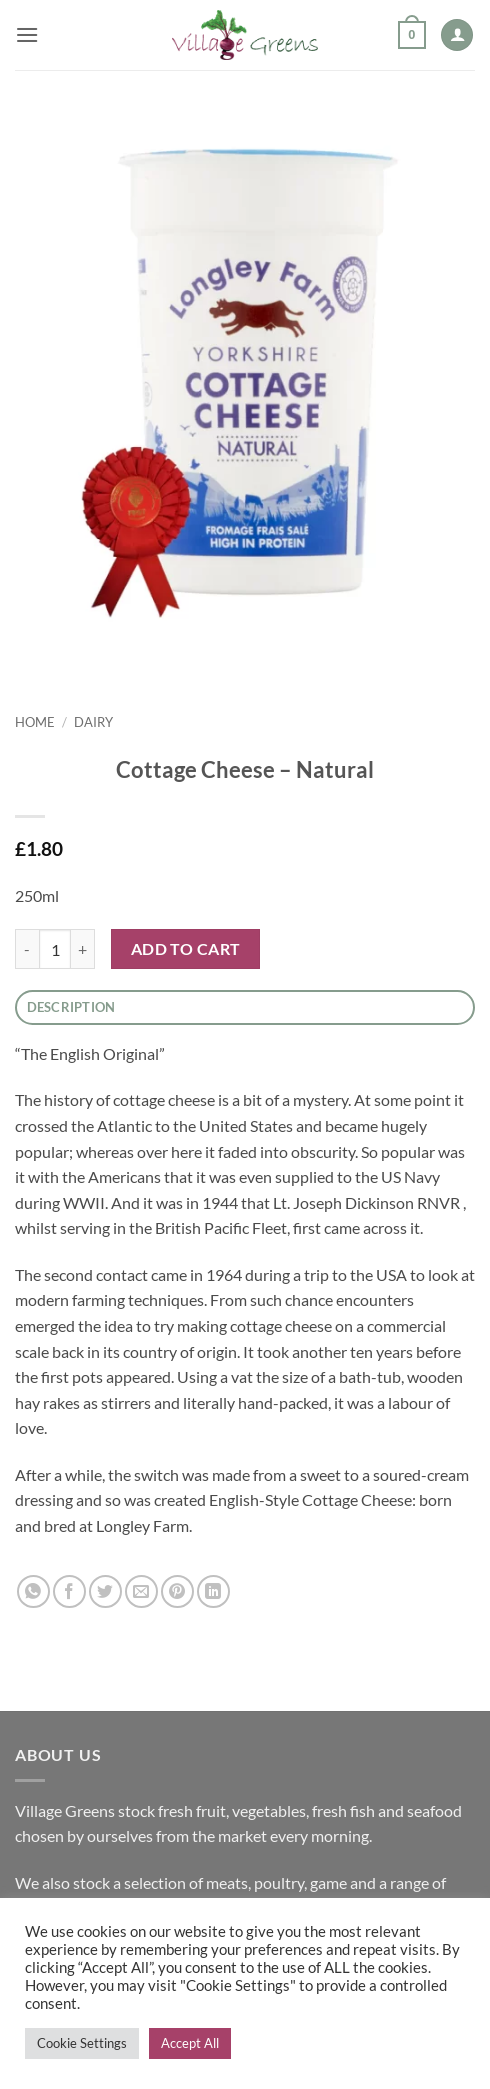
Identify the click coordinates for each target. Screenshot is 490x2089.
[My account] (457, 35)
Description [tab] (71, 1007)
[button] (27, 34)
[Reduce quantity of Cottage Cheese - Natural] (27, 949)
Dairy (93, 722)
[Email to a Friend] (141, 1591)
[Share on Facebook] (69, 1591)
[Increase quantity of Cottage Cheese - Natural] (83, 949)
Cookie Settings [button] (82, 2043)
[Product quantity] (55, 949)
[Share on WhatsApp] (33, 1591)
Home (35, 722)
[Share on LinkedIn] (213, 1591)
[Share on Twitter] (105, 1591)
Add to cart (186, 949)
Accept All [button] (190, 2043)
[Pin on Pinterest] (177, 1591)
